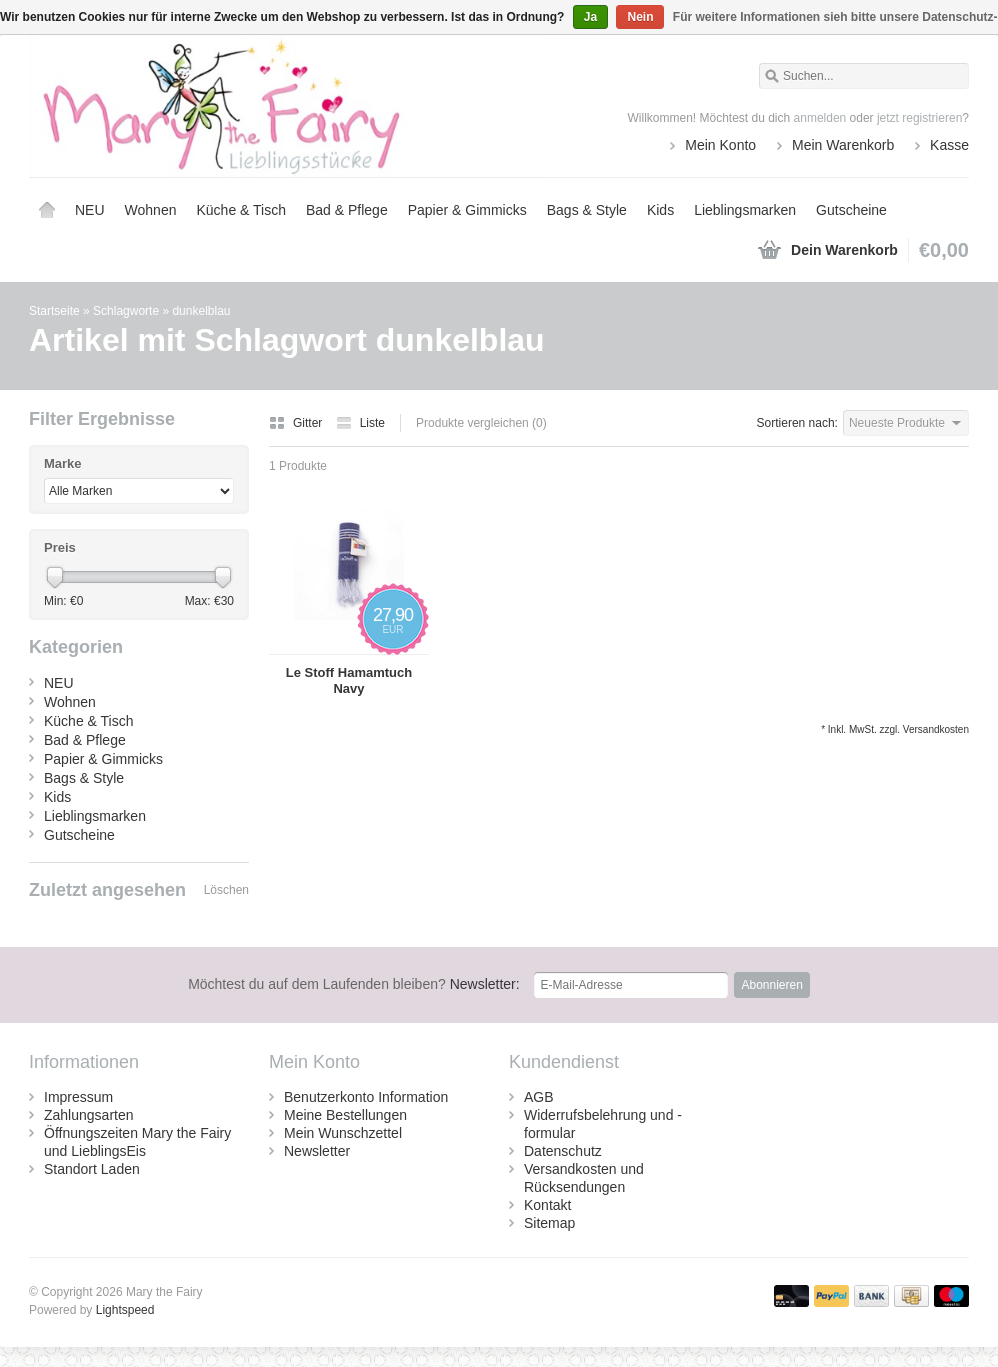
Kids (660, 210)
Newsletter (317, 1151)
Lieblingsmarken (745, 210)
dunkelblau (201, 311)
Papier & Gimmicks (467, 210)
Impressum (78, 1097)
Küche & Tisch (241, 210)
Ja (590, 17)
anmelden (820, 118)
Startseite (47, 210)
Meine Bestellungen (345, 1115)
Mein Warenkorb (843, 145)
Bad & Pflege (347, 210)
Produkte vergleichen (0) (481, 423)
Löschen (226, 890)
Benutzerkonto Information (366, 1097)
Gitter (297, 423)
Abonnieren (771, 985)
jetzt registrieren (919, 118)
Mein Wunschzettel (343, 1133)
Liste (360, 423)
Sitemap (549, 1223)
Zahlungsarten (89, 1115)
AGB (539, 1097)
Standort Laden (92, 1169)
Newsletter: (354, 984)
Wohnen (151, 210)
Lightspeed (125, 1310)
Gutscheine (851, 210)
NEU (90, 210)
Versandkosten (936, 729)
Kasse (949, 145)
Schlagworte (126, 311)
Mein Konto (720, 145)
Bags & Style (587, 210)
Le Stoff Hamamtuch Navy (349, 680)
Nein (640, 17)
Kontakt (547, 1205)
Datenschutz (563, 1151)
